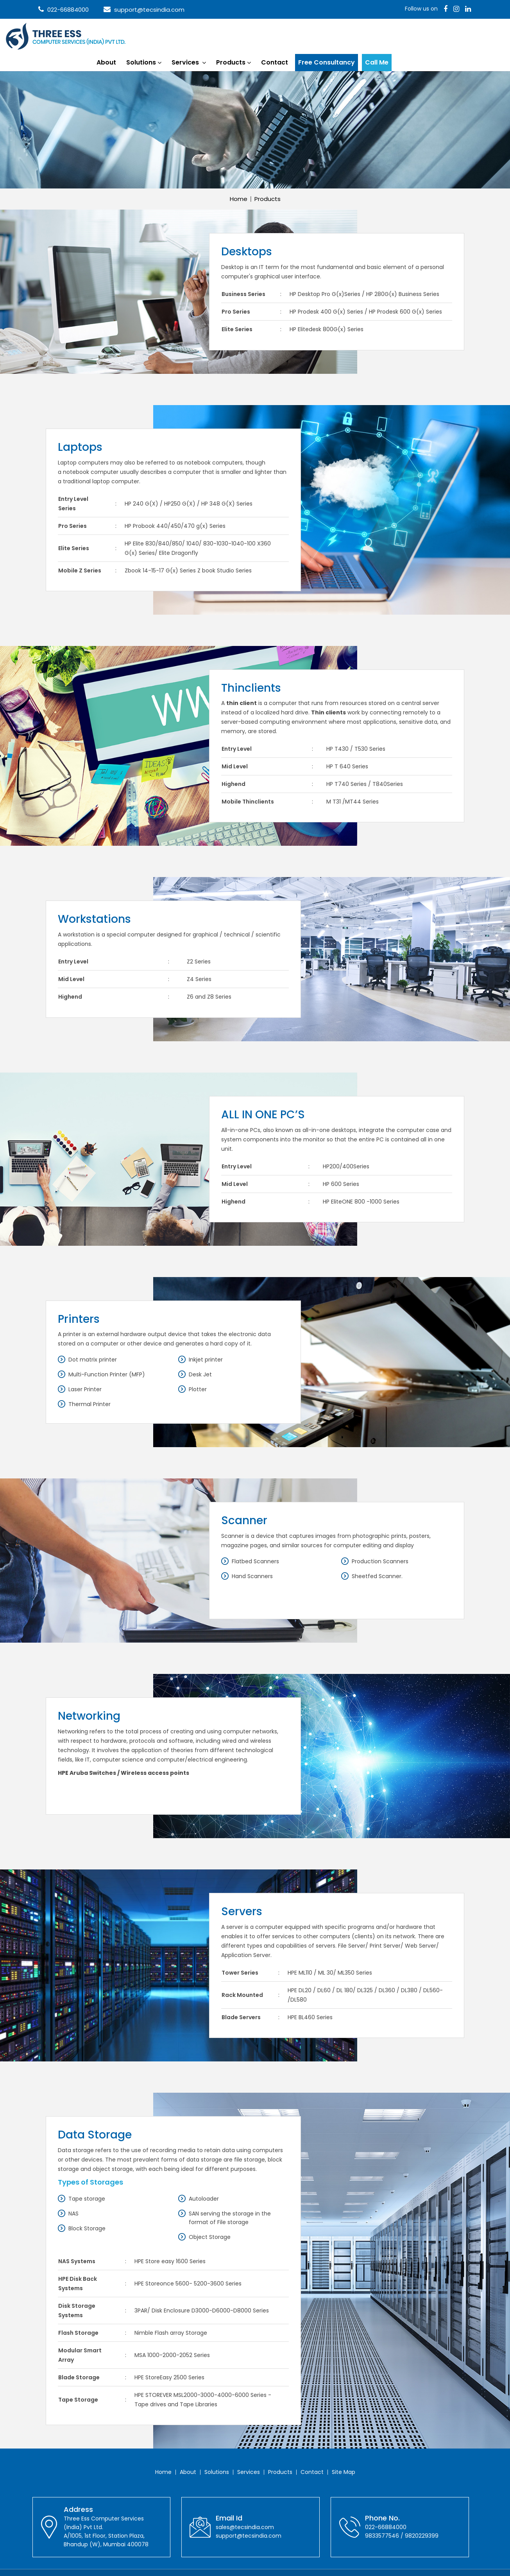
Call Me (457, 35)
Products (311, 35)
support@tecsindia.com (144, 9)
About (187, 35)
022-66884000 (63, 9)
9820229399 (421, 2517)
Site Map (343, 2453)
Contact (355, 35)
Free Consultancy (407, 35)
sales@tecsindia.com (245, 2509)
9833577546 (382, 2517)
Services (265, 35)
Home (238, 180)
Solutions (221, 35)
